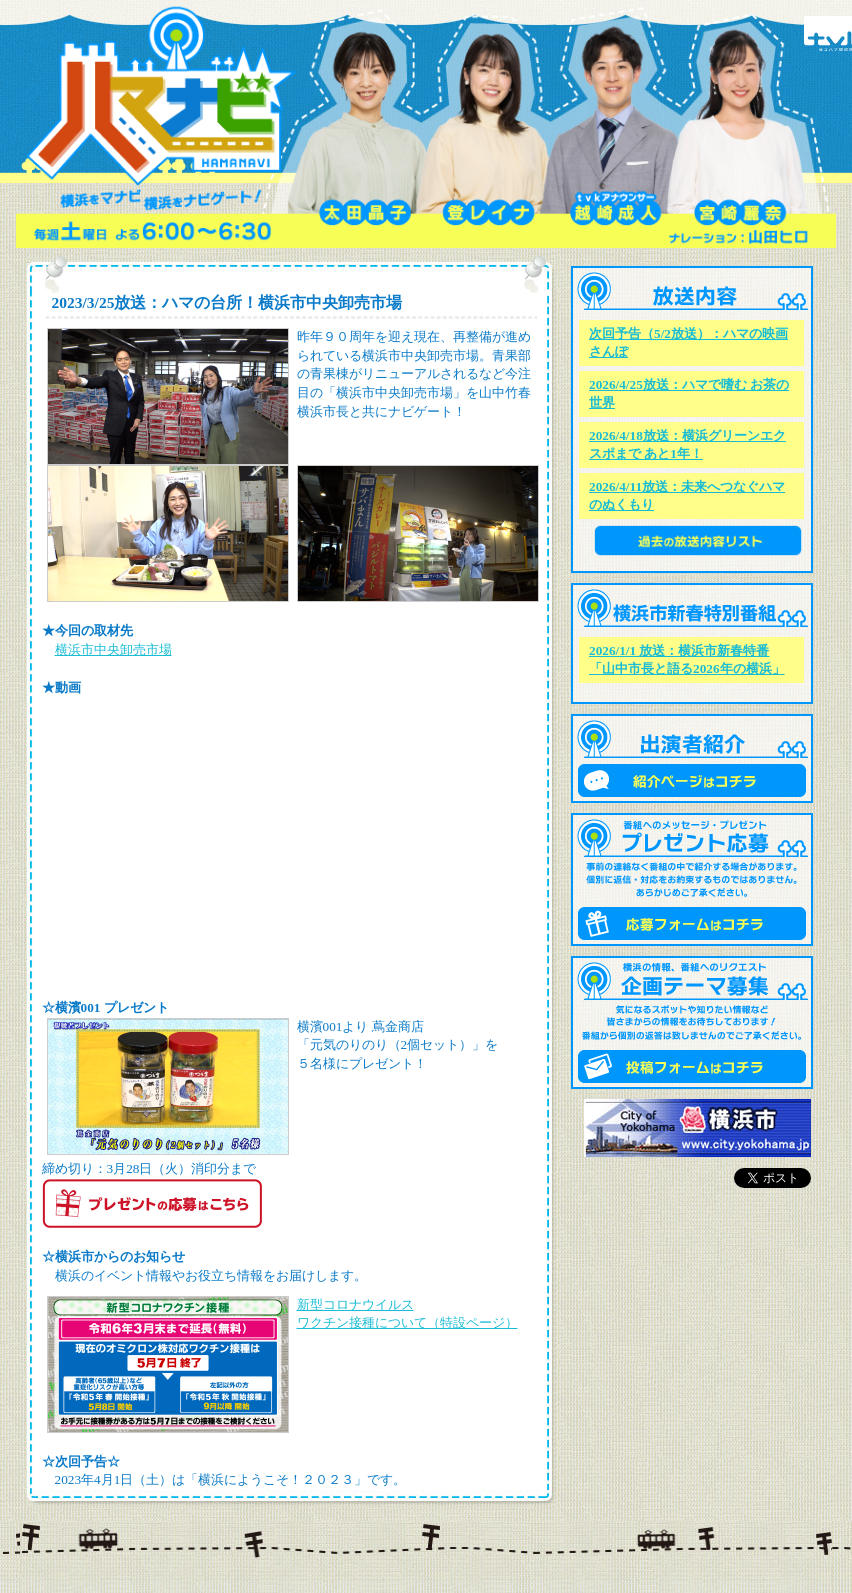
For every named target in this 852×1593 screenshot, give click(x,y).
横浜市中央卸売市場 (113, 649)
